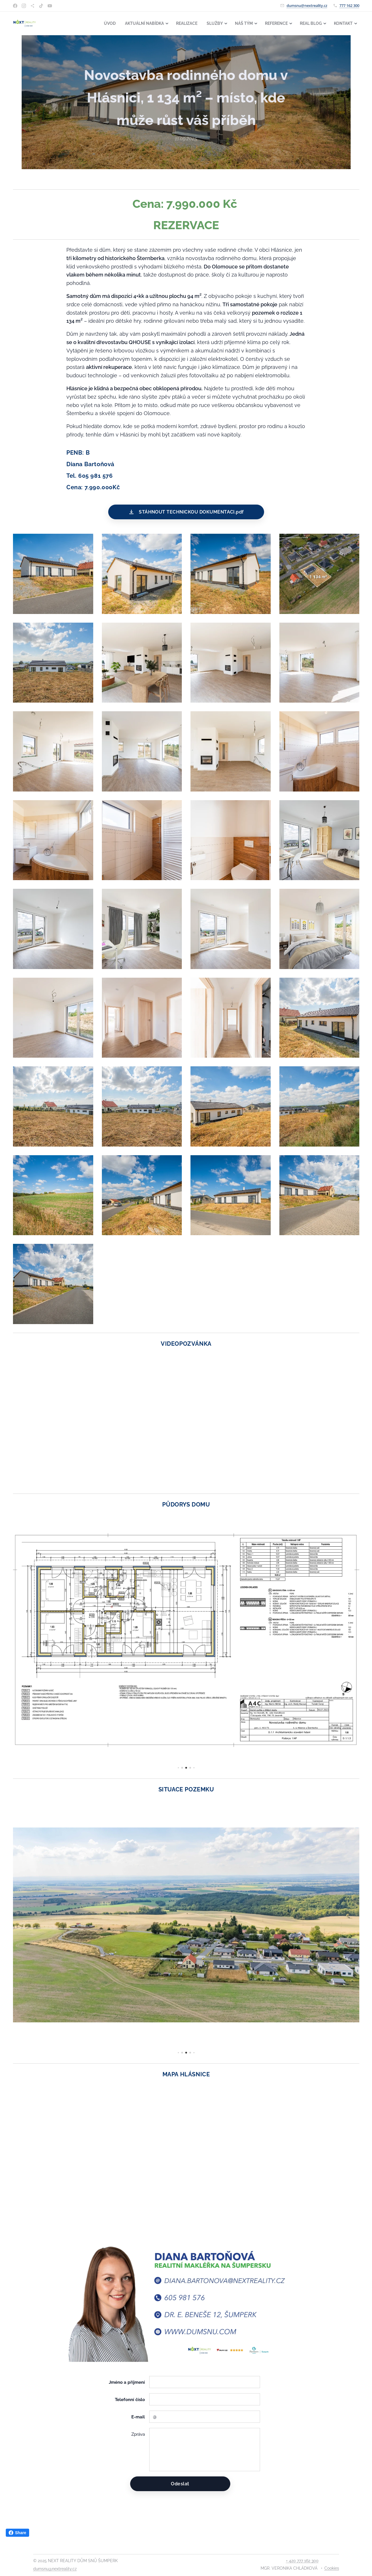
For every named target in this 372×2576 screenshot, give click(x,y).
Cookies (331, 2568)
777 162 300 (349, 5)
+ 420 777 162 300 (302, 2560)
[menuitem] (98, 23)
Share (17, 2532)
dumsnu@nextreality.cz (307, 5)
